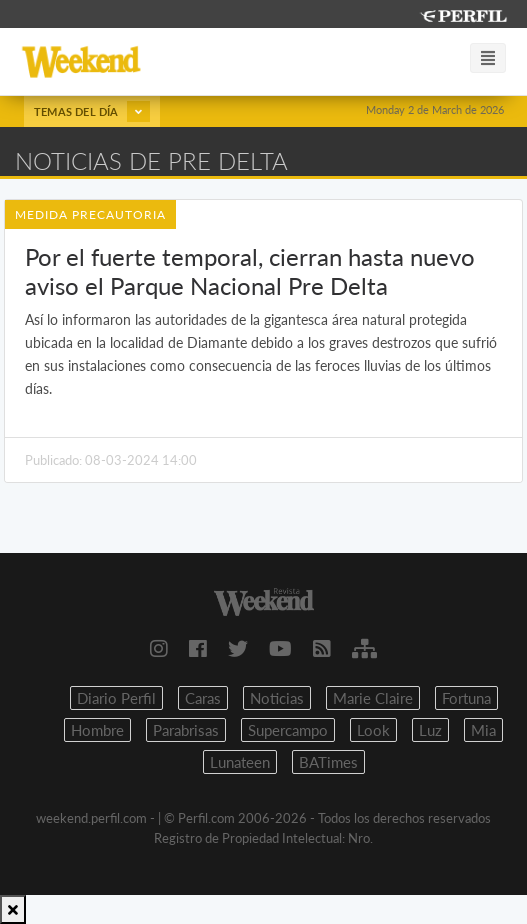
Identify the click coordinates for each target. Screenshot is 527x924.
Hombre (97, 730)
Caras (203, 698)
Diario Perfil (116, 698)
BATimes (328, 762)
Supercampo (288, 730)
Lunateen (240, 762)
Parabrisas (186, 730)
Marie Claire (373, 698)
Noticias (277, 698)
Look (373, 730)
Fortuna (466, 698)
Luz (430, 730)
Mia (483, 730)
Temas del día (92, 111)
